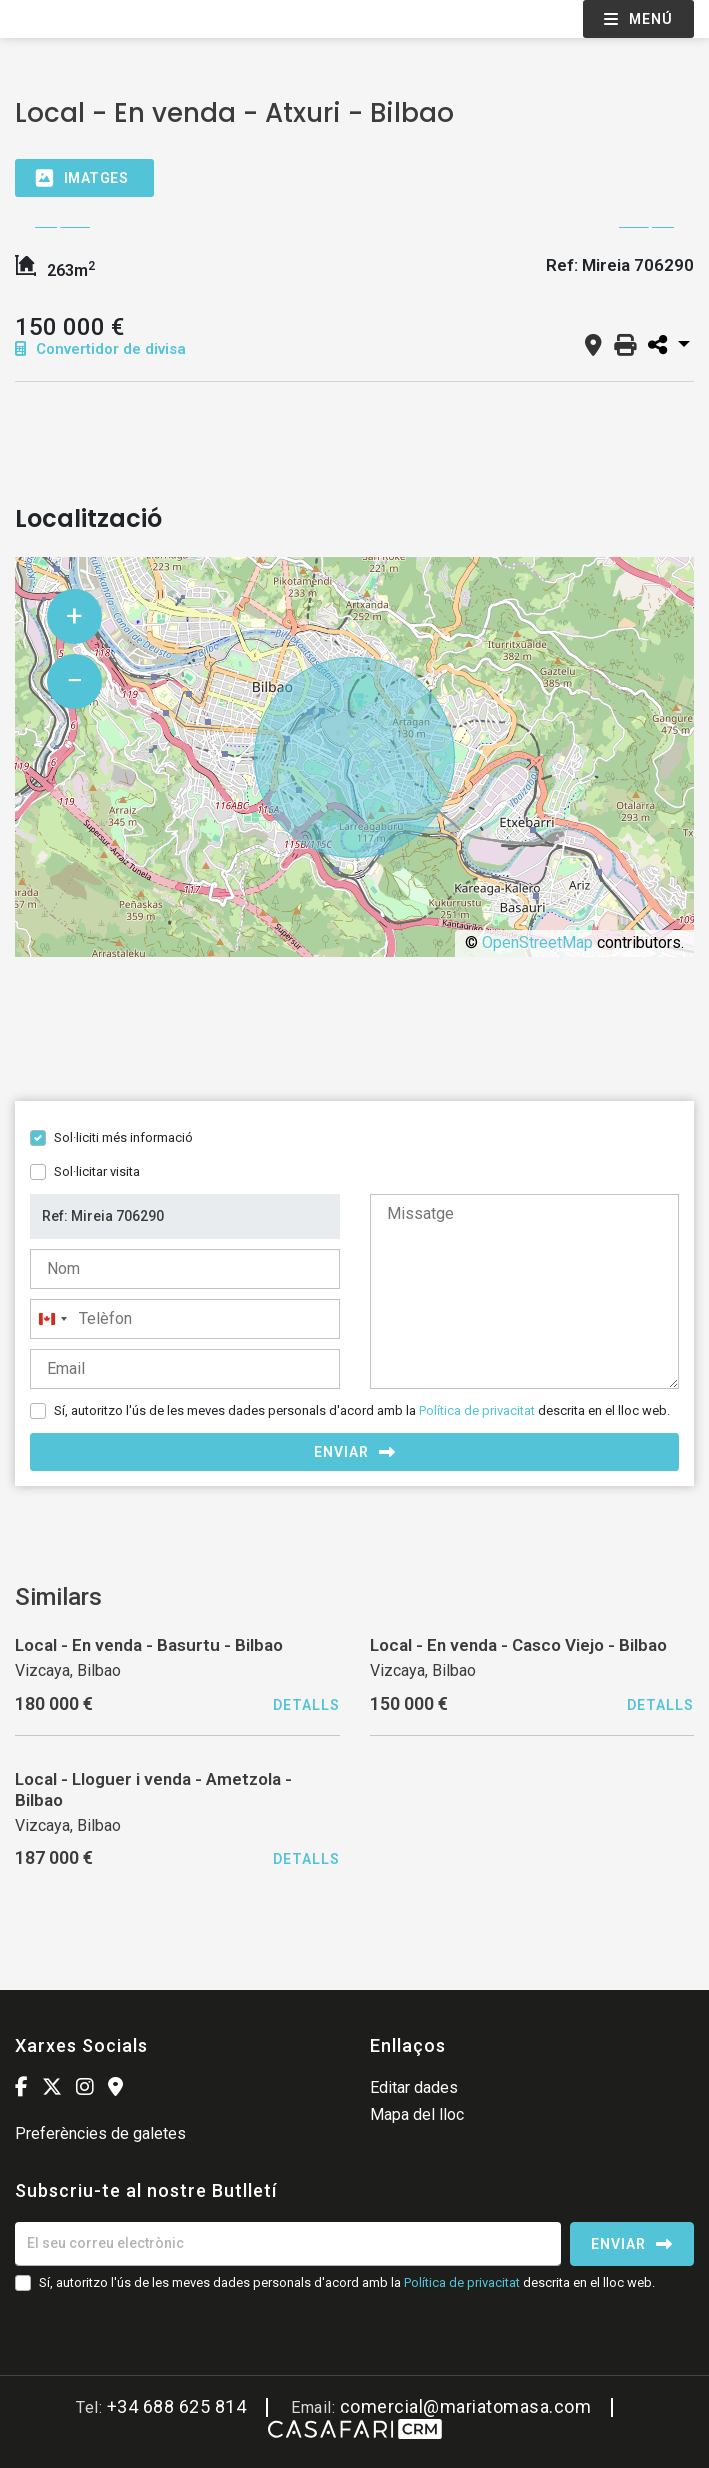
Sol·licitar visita (97, 1171)
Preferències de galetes (100, 2133)
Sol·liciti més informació (123, 1137)
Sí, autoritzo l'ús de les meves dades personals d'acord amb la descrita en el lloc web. (362, 1410)
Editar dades (414, 2087)
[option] (354, 227)
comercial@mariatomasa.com (466, 2406)
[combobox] (52, 1319)
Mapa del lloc (417, 2114)
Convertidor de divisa (100, 349)
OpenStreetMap (537, 942)
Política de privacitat (477, 1410)
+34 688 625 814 (177, 2406)
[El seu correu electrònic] (288, 2244)
